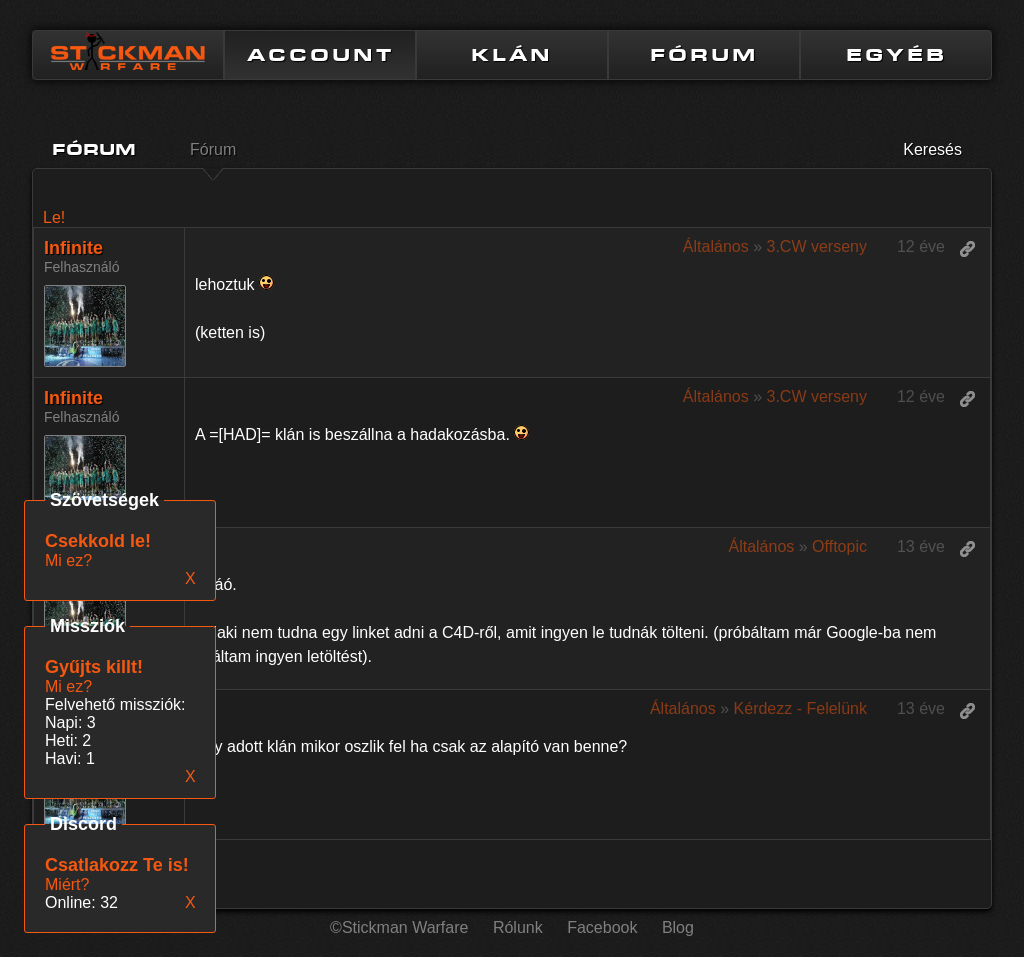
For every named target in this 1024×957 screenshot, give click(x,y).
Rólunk (518, 927)
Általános (716, 246)
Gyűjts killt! (94, 667)
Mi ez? (68, 686)
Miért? (67, 884)
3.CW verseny (816, 246)
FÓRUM (704, 55)
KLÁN (512, 55)
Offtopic (839, 546)
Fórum (213, 149)
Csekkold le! (98, 541)
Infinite (73, 248)
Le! (54, 217)
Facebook (602, 927)
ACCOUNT (320, 55)
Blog (678, 927)
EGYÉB (896, 55)
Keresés (932, 149)
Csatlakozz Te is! (117, 865)
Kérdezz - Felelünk (800, 708)
